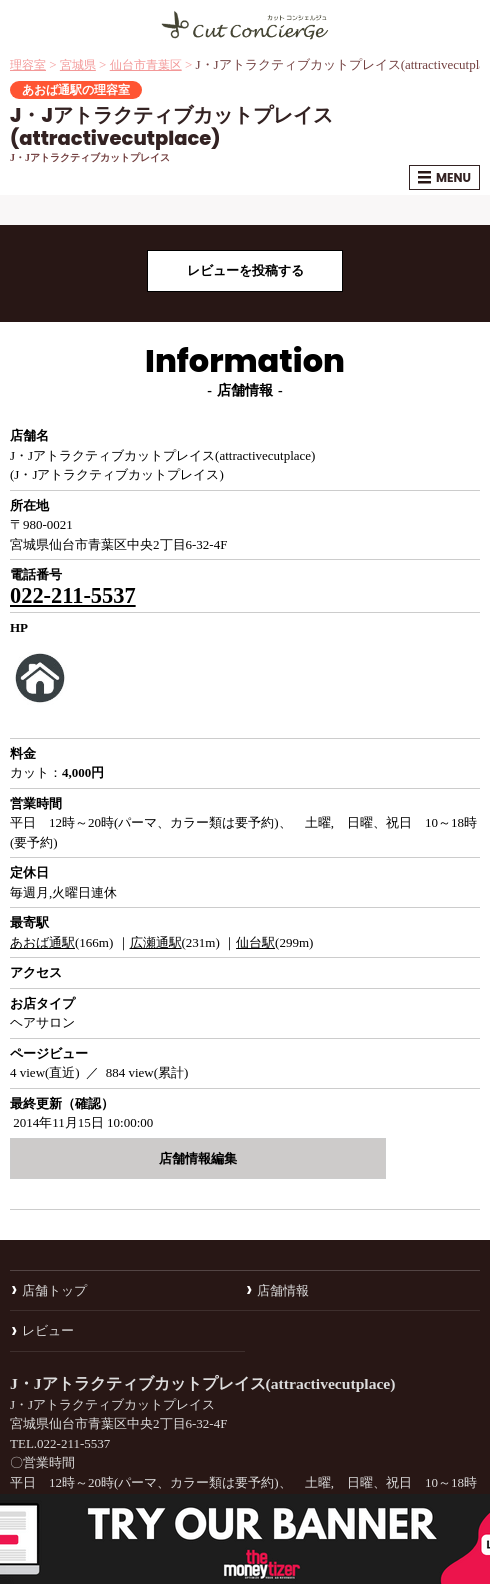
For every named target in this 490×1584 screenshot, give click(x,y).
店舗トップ (54, 1290)
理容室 (28, 65)
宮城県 (78, 65)
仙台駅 (255, 942)
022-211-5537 (73, 595)
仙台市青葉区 (146, 65)
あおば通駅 (42, 942)
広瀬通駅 (156, 942)
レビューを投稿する (245, 270)
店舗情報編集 (198, 1158)
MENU (444, 177)
